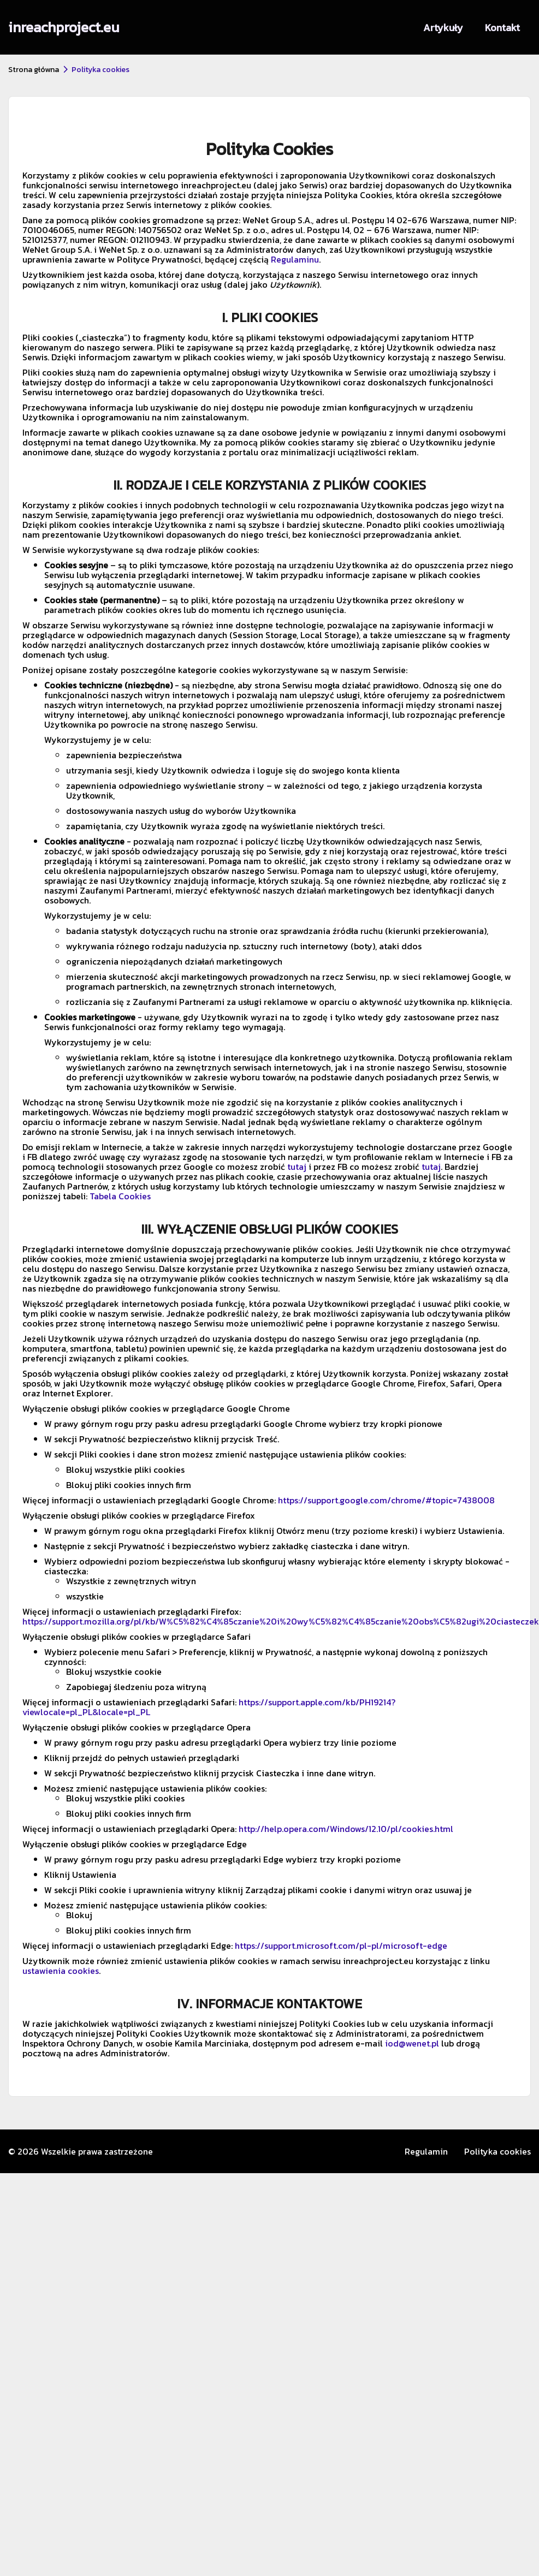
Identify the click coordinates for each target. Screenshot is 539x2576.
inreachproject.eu (64, 27)
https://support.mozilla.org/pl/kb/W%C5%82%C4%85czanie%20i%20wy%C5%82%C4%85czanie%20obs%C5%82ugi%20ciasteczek (280, 1621)
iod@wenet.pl (412, 2043)
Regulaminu (295, 259)
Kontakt (502, 27)
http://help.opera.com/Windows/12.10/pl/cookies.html (346, 1828)
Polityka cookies (497, 2151)
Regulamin (426, 2151)
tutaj (296, 1166)
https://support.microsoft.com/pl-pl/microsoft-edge (341, 1945)
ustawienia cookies (60, 1970)
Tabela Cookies (120, 1196)
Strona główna (33, 70)
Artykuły (443, 27)
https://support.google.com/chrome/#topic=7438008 (386, 1500)
